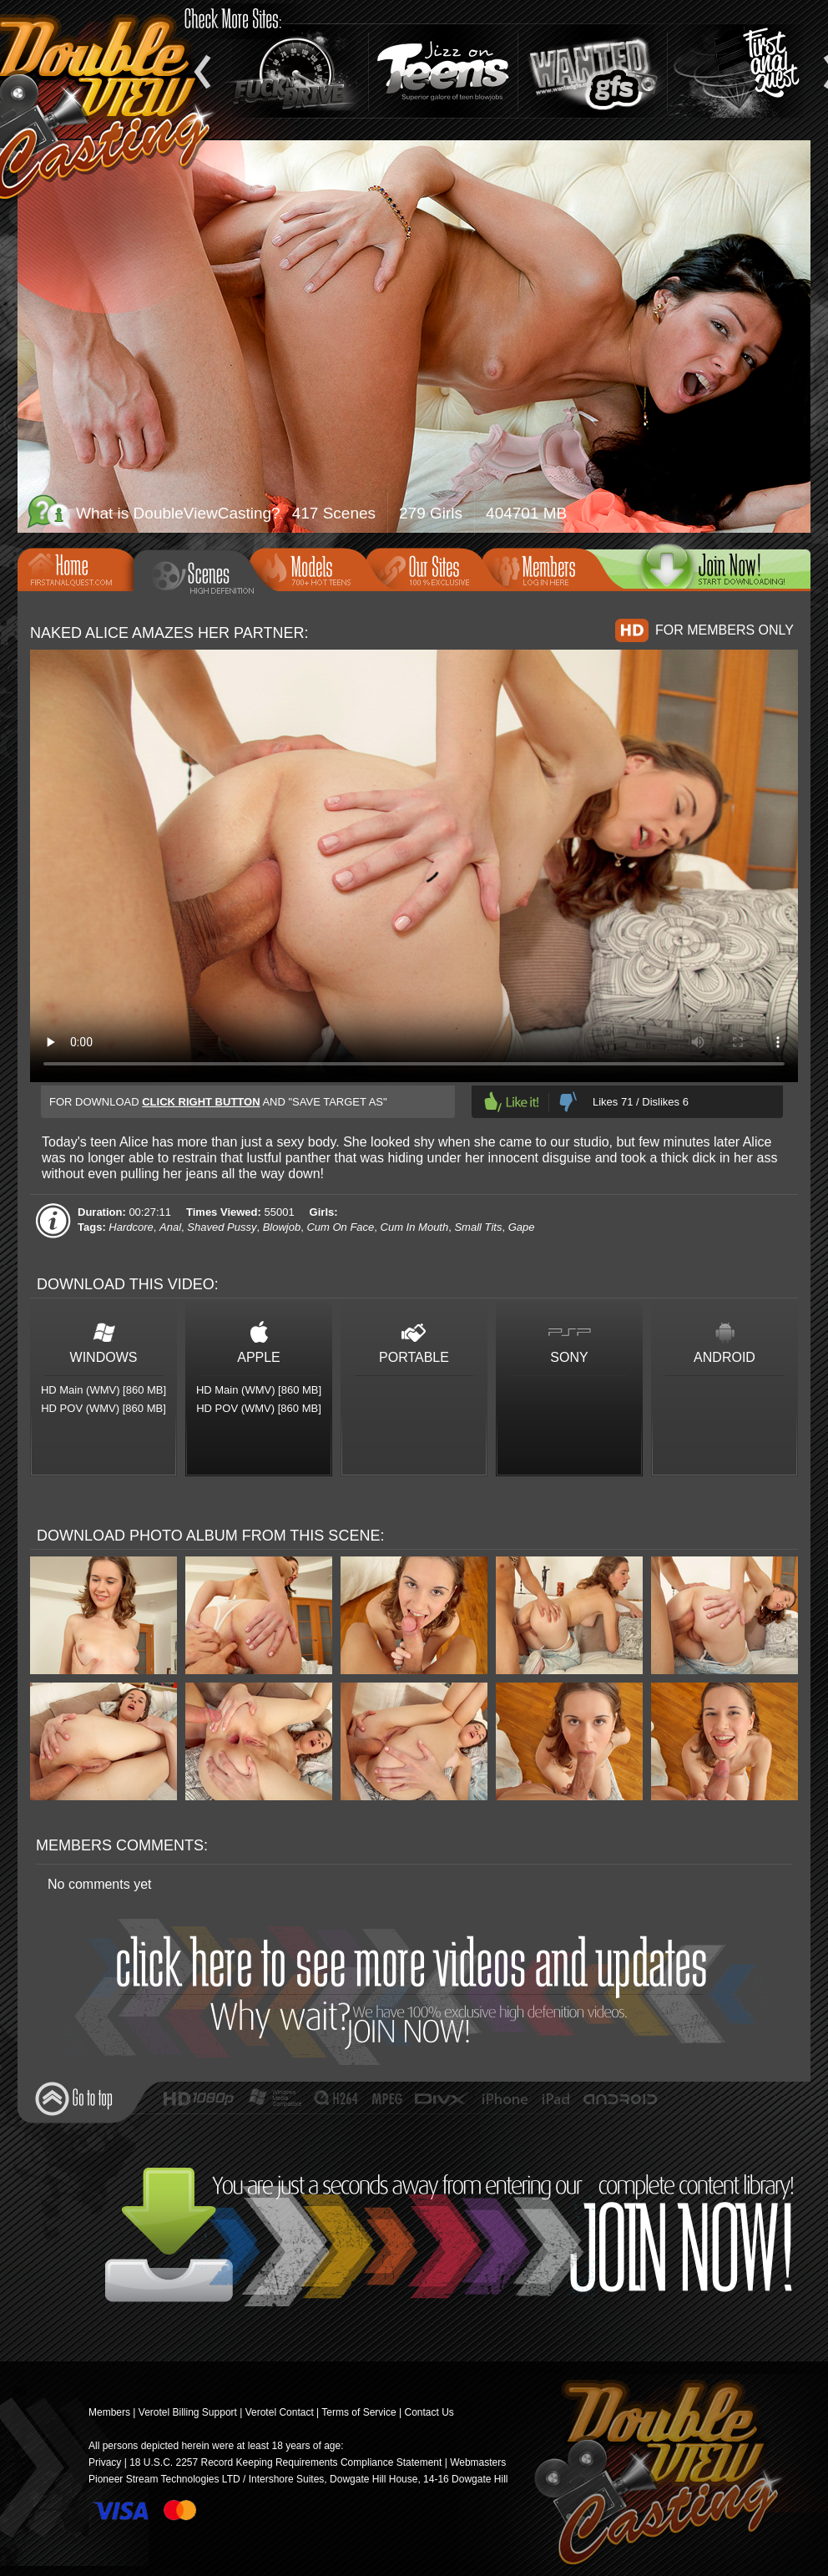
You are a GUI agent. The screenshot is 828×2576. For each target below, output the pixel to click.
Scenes (203, 576)
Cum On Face (340, 1227)
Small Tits (478, 1227)
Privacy (104, 2462)
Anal (170, 1227)
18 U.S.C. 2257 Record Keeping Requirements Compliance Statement (285, 2462)
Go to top (74, 2099)
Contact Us (428, 2412)
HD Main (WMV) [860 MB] (103, 1390)
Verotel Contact (279, 2412)
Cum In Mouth (415, 1227)
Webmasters (478, 2462)
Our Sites (429, 568)
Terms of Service (358, 2412)
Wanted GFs (592, 71)
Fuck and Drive (294, 71)
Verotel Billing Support (188, 2412)
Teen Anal (742, 71)
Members (545, 568)
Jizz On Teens (443, 71)
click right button (201, 1102)
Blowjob (282, 1227)
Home (81, 568)
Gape (521, 1227)
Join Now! (418, 1992)
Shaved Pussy (221, 1227)
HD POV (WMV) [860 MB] (103, 1408)
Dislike (568, 1102)
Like (511, 1102)
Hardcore (131, 1227)
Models (313, 568)
